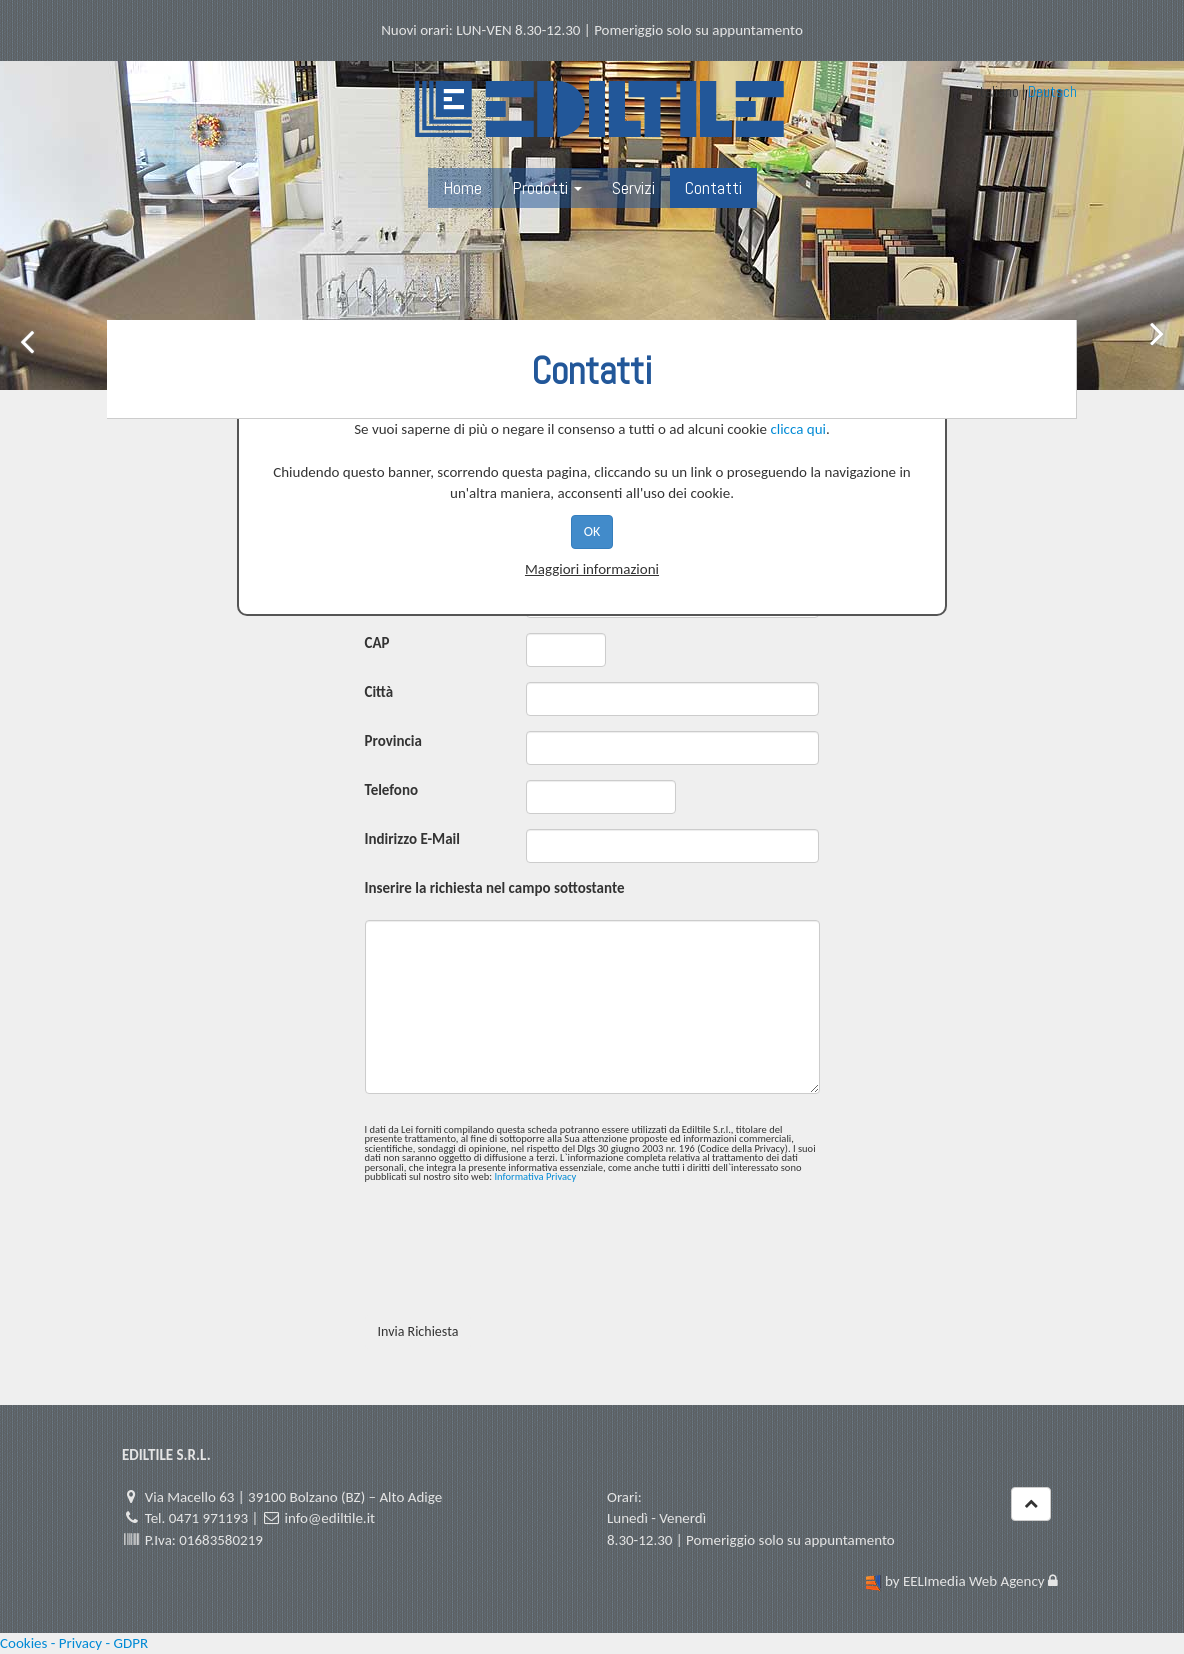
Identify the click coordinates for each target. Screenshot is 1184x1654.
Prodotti (547, 187)
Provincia (393, 741)
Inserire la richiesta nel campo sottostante (495, 888)
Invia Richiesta (418, 1331)
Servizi (633, 187)
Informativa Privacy (535, 1176)
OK (592, 531)
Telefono (392, 790)
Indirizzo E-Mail (412, 839)
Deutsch (1052, 91)
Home (462, 187)
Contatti (713, 187)
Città (379, 692)
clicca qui (798, 429)
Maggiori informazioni (592, 569)
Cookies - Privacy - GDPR (74, 1643)
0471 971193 (208, 1518)
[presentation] (517, 1261)
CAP (377, 643)
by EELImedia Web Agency (965, 1581)
